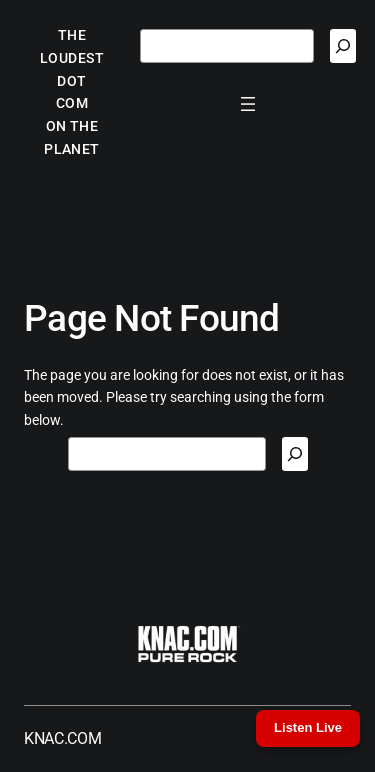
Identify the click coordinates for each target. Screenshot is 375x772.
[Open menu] (248, 104)
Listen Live (308, 727)
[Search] (343, 46)
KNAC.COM (62, 738)
